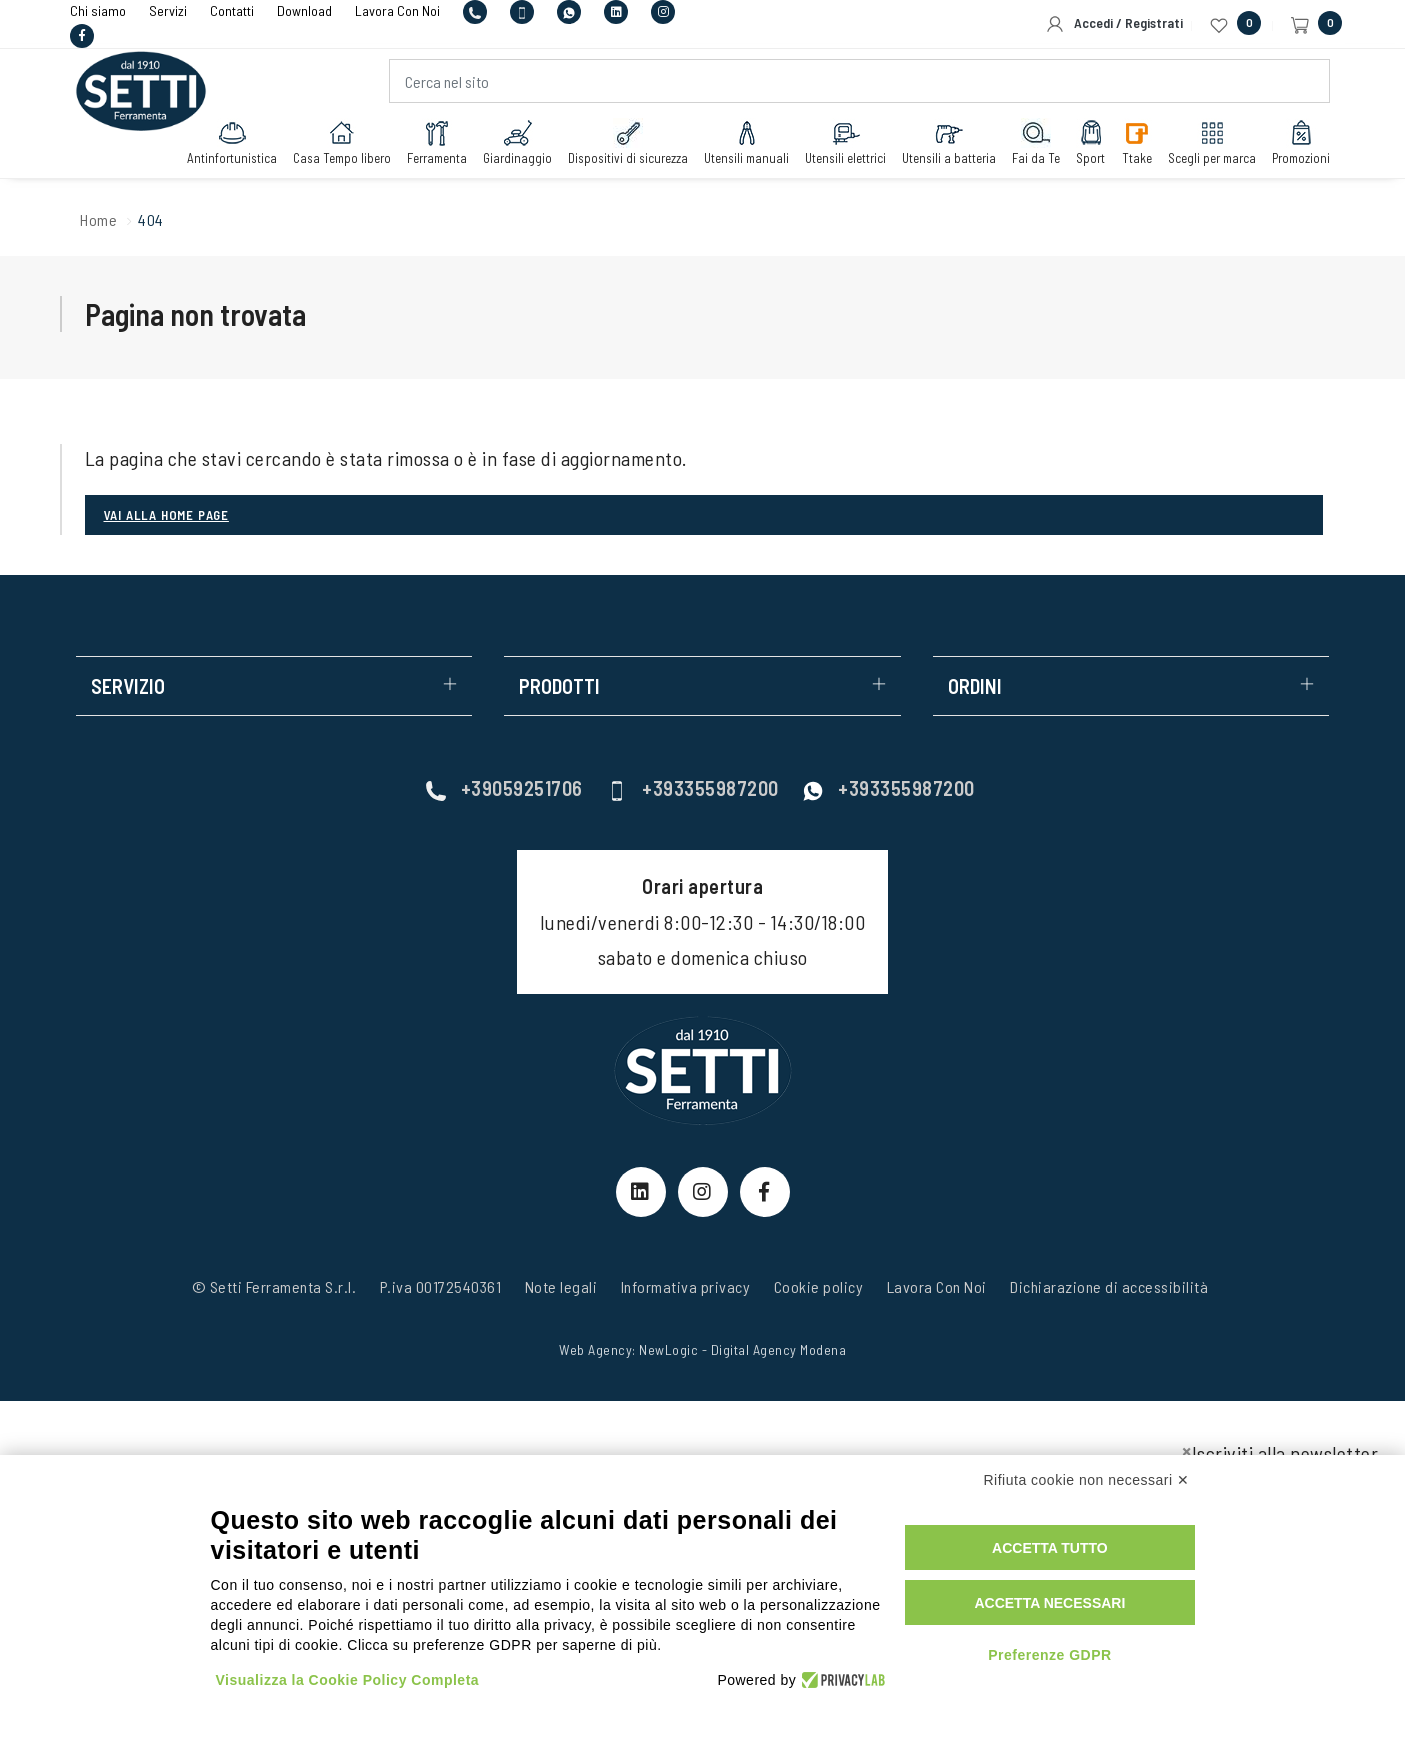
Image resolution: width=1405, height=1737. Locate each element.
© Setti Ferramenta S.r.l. (274, 1286)
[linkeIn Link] (641, 1192)
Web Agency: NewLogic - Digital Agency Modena (702, 1349)
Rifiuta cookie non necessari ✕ (1087, 1480)
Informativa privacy (686, 1286)
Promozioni (1301, 142)
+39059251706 (504, 788)
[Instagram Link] (703, 1192)
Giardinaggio (517, 142)
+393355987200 (693, 788)
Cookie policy (819, 1286)
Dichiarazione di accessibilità (1109, 1286)
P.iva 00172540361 (441, 1286)
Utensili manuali (746, 142)
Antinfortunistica (232, 142)
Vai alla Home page (166, 515)
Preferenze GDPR (1049, 1655)
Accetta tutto (1050, 1548)
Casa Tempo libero (342, 142)
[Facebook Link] (765, 1192)
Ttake (1137, 142)
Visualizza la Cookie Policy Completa (348, 1680)
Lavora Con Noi (937, 1286)
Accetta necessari (1049, 1603)
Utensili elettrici (845, 142)
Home (98, 219)
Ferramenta (437, 142)
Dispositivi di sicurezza (628, 142)
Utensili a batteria (949, 142)
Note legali (561, 1286)
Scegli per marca (1212, 142)
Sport (1091, 142)
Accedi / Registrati (1114, 24)
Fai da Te (1036, 142)
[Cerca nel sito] (859, 81)
